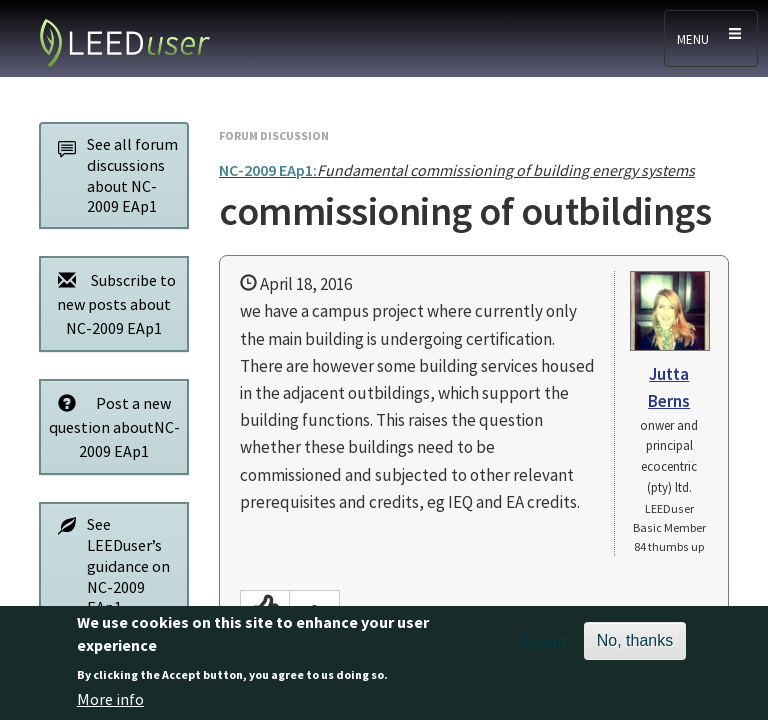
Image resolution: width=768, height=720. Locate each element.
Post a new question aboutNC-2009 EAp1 (113, 426)
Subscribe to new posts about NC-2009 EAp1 (111, 303)
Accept (544, 652)
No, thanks (635, 651)
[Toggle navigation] (711, 38)
